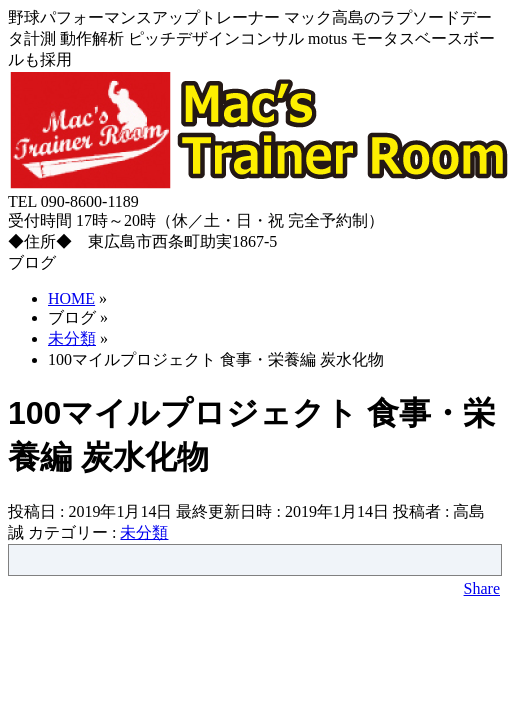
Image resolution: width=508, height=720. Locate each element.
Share (482, 588)
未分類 (144, 532)
